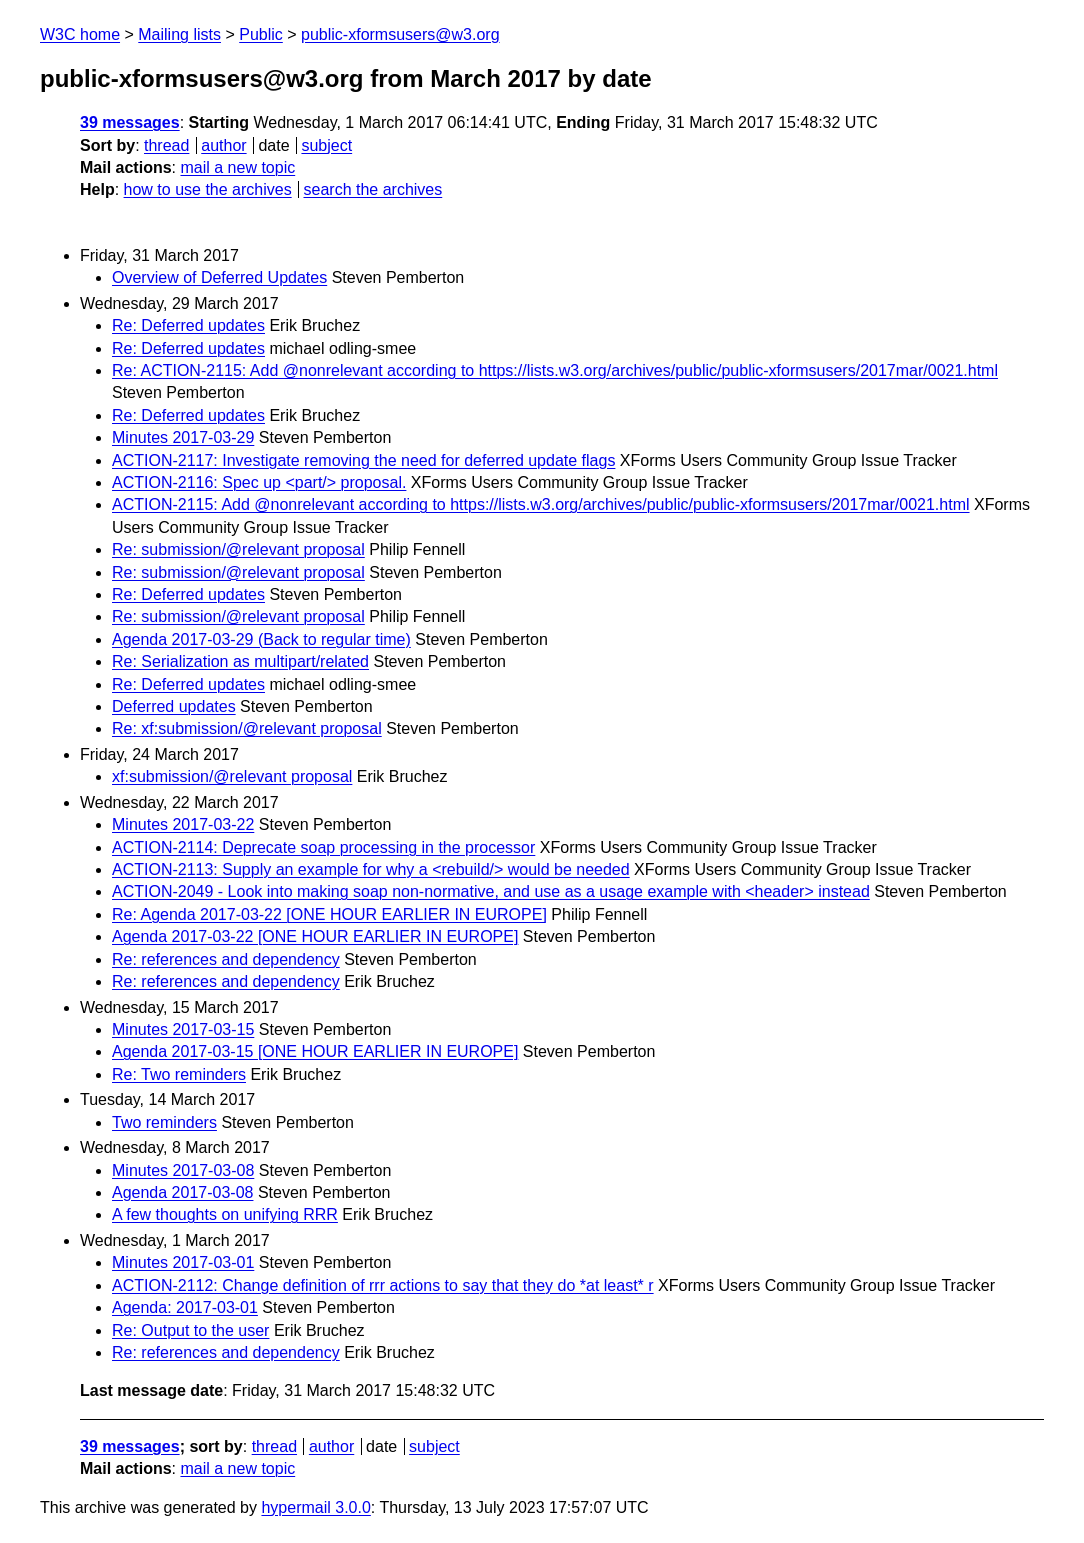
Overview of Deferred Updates (219, 277)
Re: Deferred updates (188, 325)
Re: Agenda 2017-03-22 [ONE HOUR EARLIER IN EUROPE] (329, 914)
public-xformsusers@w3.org (400, 34)
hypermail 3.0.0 (315, 1507)
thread (166, 145)
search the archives (373, 189)
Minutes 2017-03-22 (183, 824)
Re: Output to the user (190, 1330)
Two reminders (164, 1122)
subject (326, 145)
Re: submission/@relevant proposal (238, 549)
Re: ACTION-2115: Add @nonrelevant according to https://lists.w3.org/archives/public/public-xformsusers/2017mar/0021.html (555, 370)
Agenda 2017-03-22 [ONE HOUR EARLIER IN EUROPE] (315, 936)
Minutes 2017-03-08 (183, 1170)
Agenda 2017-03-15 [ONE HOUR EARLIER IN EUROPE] (315, 1051)
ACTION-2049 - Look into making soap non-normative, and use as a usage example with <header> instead (491, 891)
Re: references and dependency (226, 959)
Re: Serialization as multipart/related (240, 661)
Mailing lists (179, 34)
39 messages (130, 122)
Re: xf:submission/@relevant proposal (247, 728)
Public (261, 34)
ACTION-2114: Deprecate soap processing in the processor (323, 847)
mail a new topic (237, 167)
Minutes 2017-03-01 (183, 1262)
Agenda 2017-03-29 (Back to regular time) (261, 639)
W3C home (80, 34)
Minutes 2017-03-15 (183, 1029)
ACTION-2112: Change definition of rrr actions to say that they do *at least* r (383, 1285)
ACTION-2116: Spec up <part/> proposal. (259, 482)
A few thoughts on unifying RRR (225, 1214)
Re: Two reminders (179, 1074)
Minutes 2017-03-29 (183, 437)
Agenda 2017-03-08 (182, 1192)
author (223, 145)
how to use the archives (208, 189)
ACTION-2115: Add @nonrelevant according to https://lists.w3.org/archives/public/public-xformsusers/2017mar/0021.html (541, 504)
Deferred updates (174, 706)
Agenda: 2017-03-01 (185, 1307)
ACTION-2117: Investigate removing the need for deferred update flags (363, 460)
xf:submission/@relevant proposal (232, 776)
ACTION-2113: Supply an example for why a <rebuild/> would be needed (371, 869)
